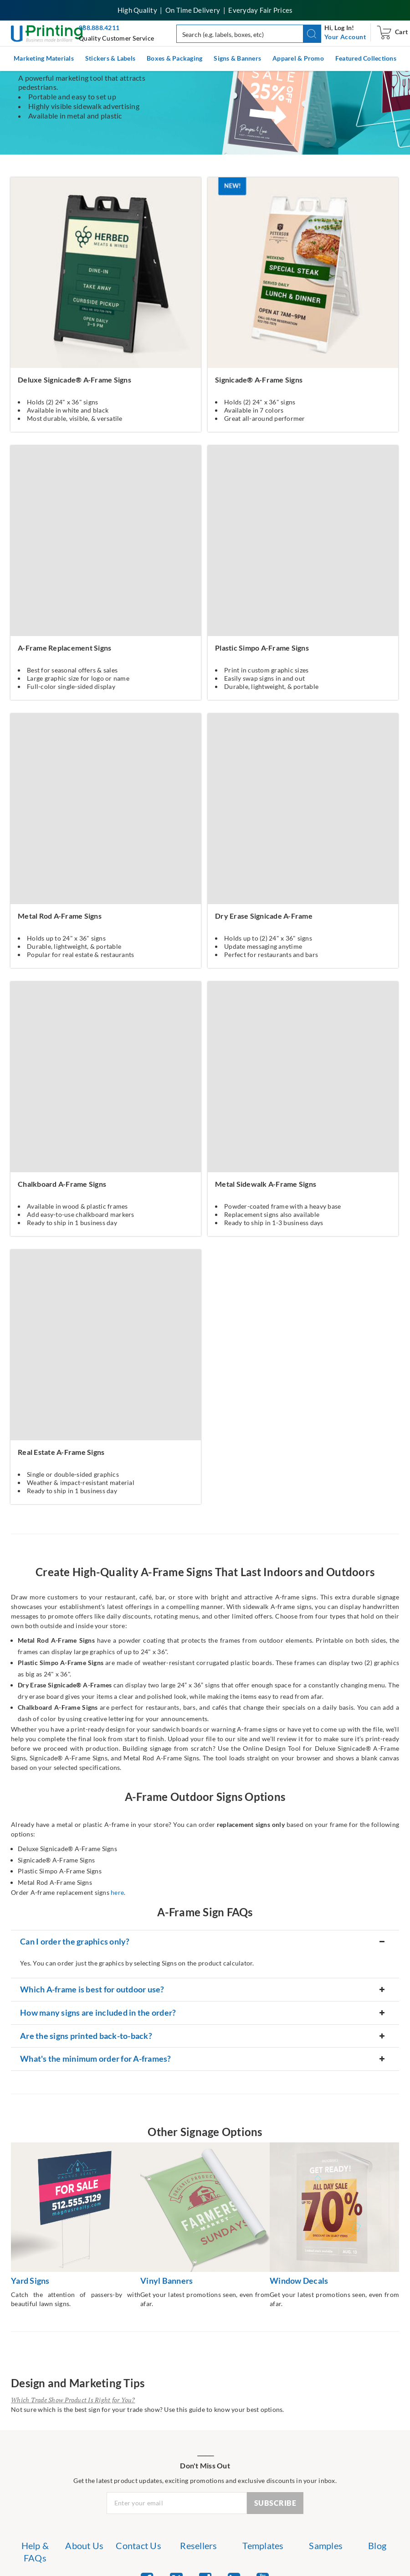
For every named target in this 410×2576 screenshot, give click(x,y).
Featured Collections (365, 58)
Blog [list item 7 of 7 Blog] (377, 2545)
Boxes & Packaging (174, 58)
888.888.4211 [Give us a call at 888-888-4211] (99, 27)
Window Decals (299, 2281)
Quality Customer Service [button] (116, 38)
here (117, 1892)
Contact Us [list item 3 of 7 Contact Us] (138, 2545)
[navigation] (345, 36)
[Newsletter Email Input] (177, 2503)
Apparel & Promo (298, 58)
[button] (312, 34)
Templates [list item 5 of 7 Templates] (262, 2545)
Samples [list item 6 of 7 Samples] (326, 2545)
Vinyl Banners (166, 2281)
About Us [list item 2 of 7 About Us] (84, 2545)
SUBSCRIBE (275, 2502)
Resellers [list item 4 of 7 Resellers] (198, 2545)
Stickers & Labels (110, 58)
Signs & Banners (237, 58)
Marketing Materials (44, 58)
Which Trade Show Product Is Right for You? (73, 2399)
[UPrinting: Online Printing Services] (48, 32)
